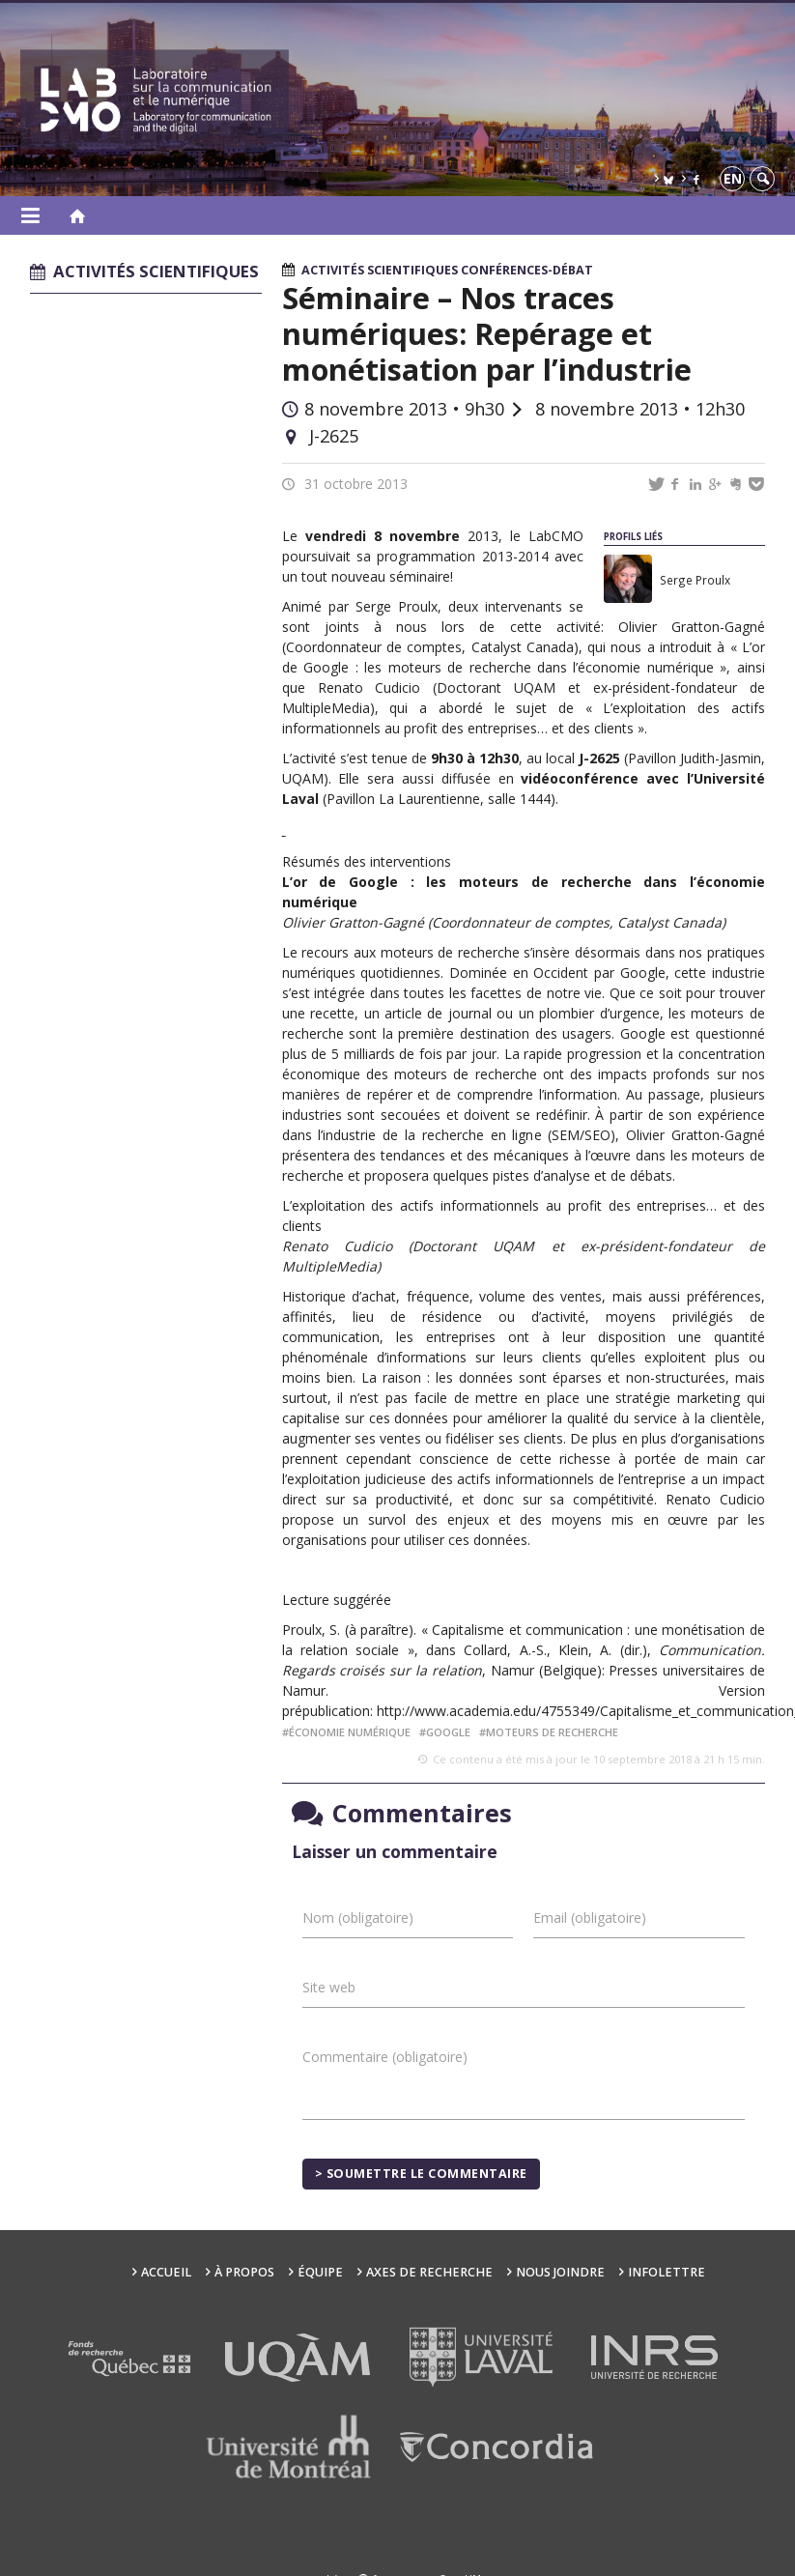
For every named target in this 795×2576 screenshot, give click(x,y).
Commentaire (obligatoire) (385, 2056)
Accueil (166, 2272)
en (733, 178)
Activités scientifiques (379, 270)
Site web (328, 1987)
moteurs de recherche (552, 1732)
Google (448, 1732)
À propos (244, 2272)
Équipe (320, 2272)
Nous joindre (560, 2272)
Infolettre (666, 2272)
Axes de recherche (429, 2272)
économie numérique (350, 1732)
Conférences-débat (527, 270)
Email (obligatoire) (589, 1917)
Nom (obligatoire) (357, 1917)
